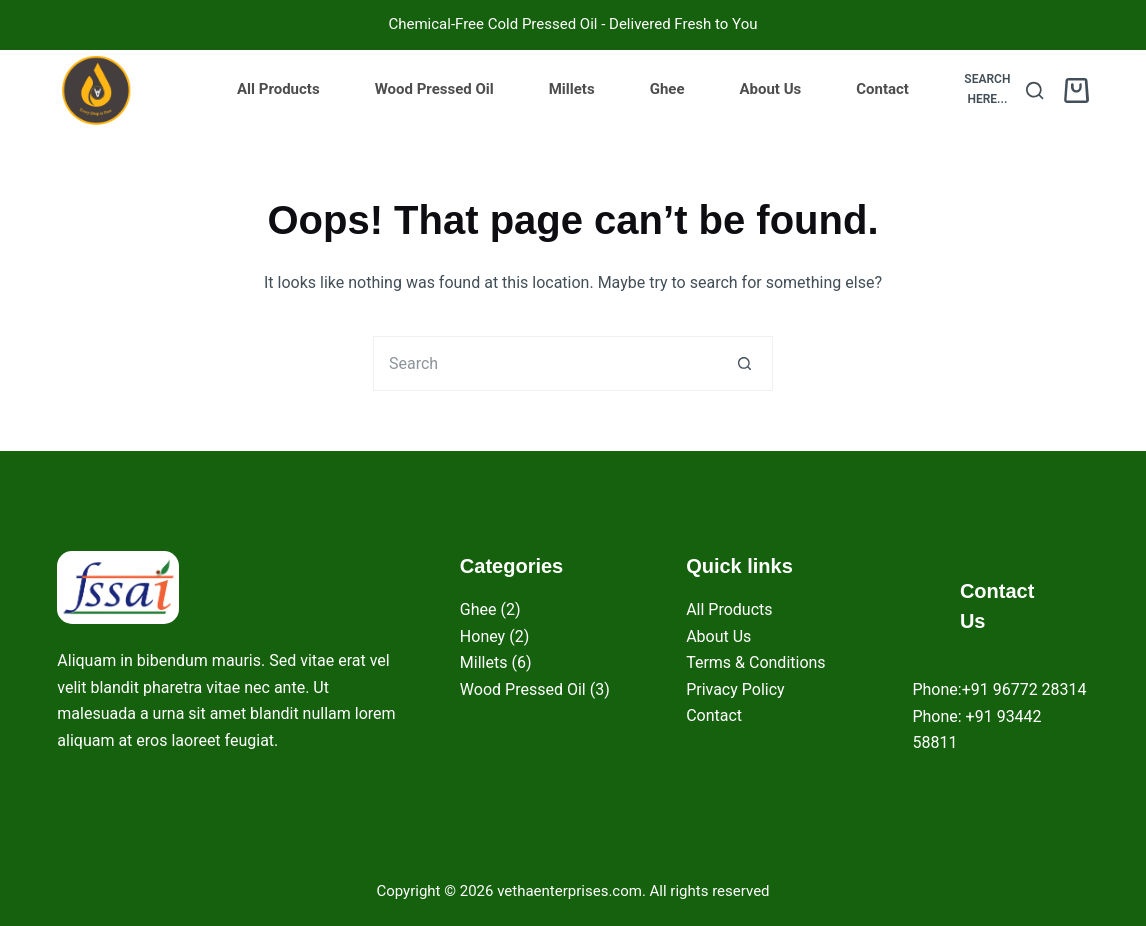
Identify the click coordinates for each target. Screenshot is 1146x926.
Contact (882, 89)
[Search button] (745, 363)
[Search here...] (999, 90)
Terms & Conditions (756, 662)
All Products (278, 89)
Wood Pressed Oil (434, 89)
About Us (770, 89)
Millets (572, 89)
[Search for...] (545, 363)
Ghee (667, 89)
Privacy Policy (735, 689)
